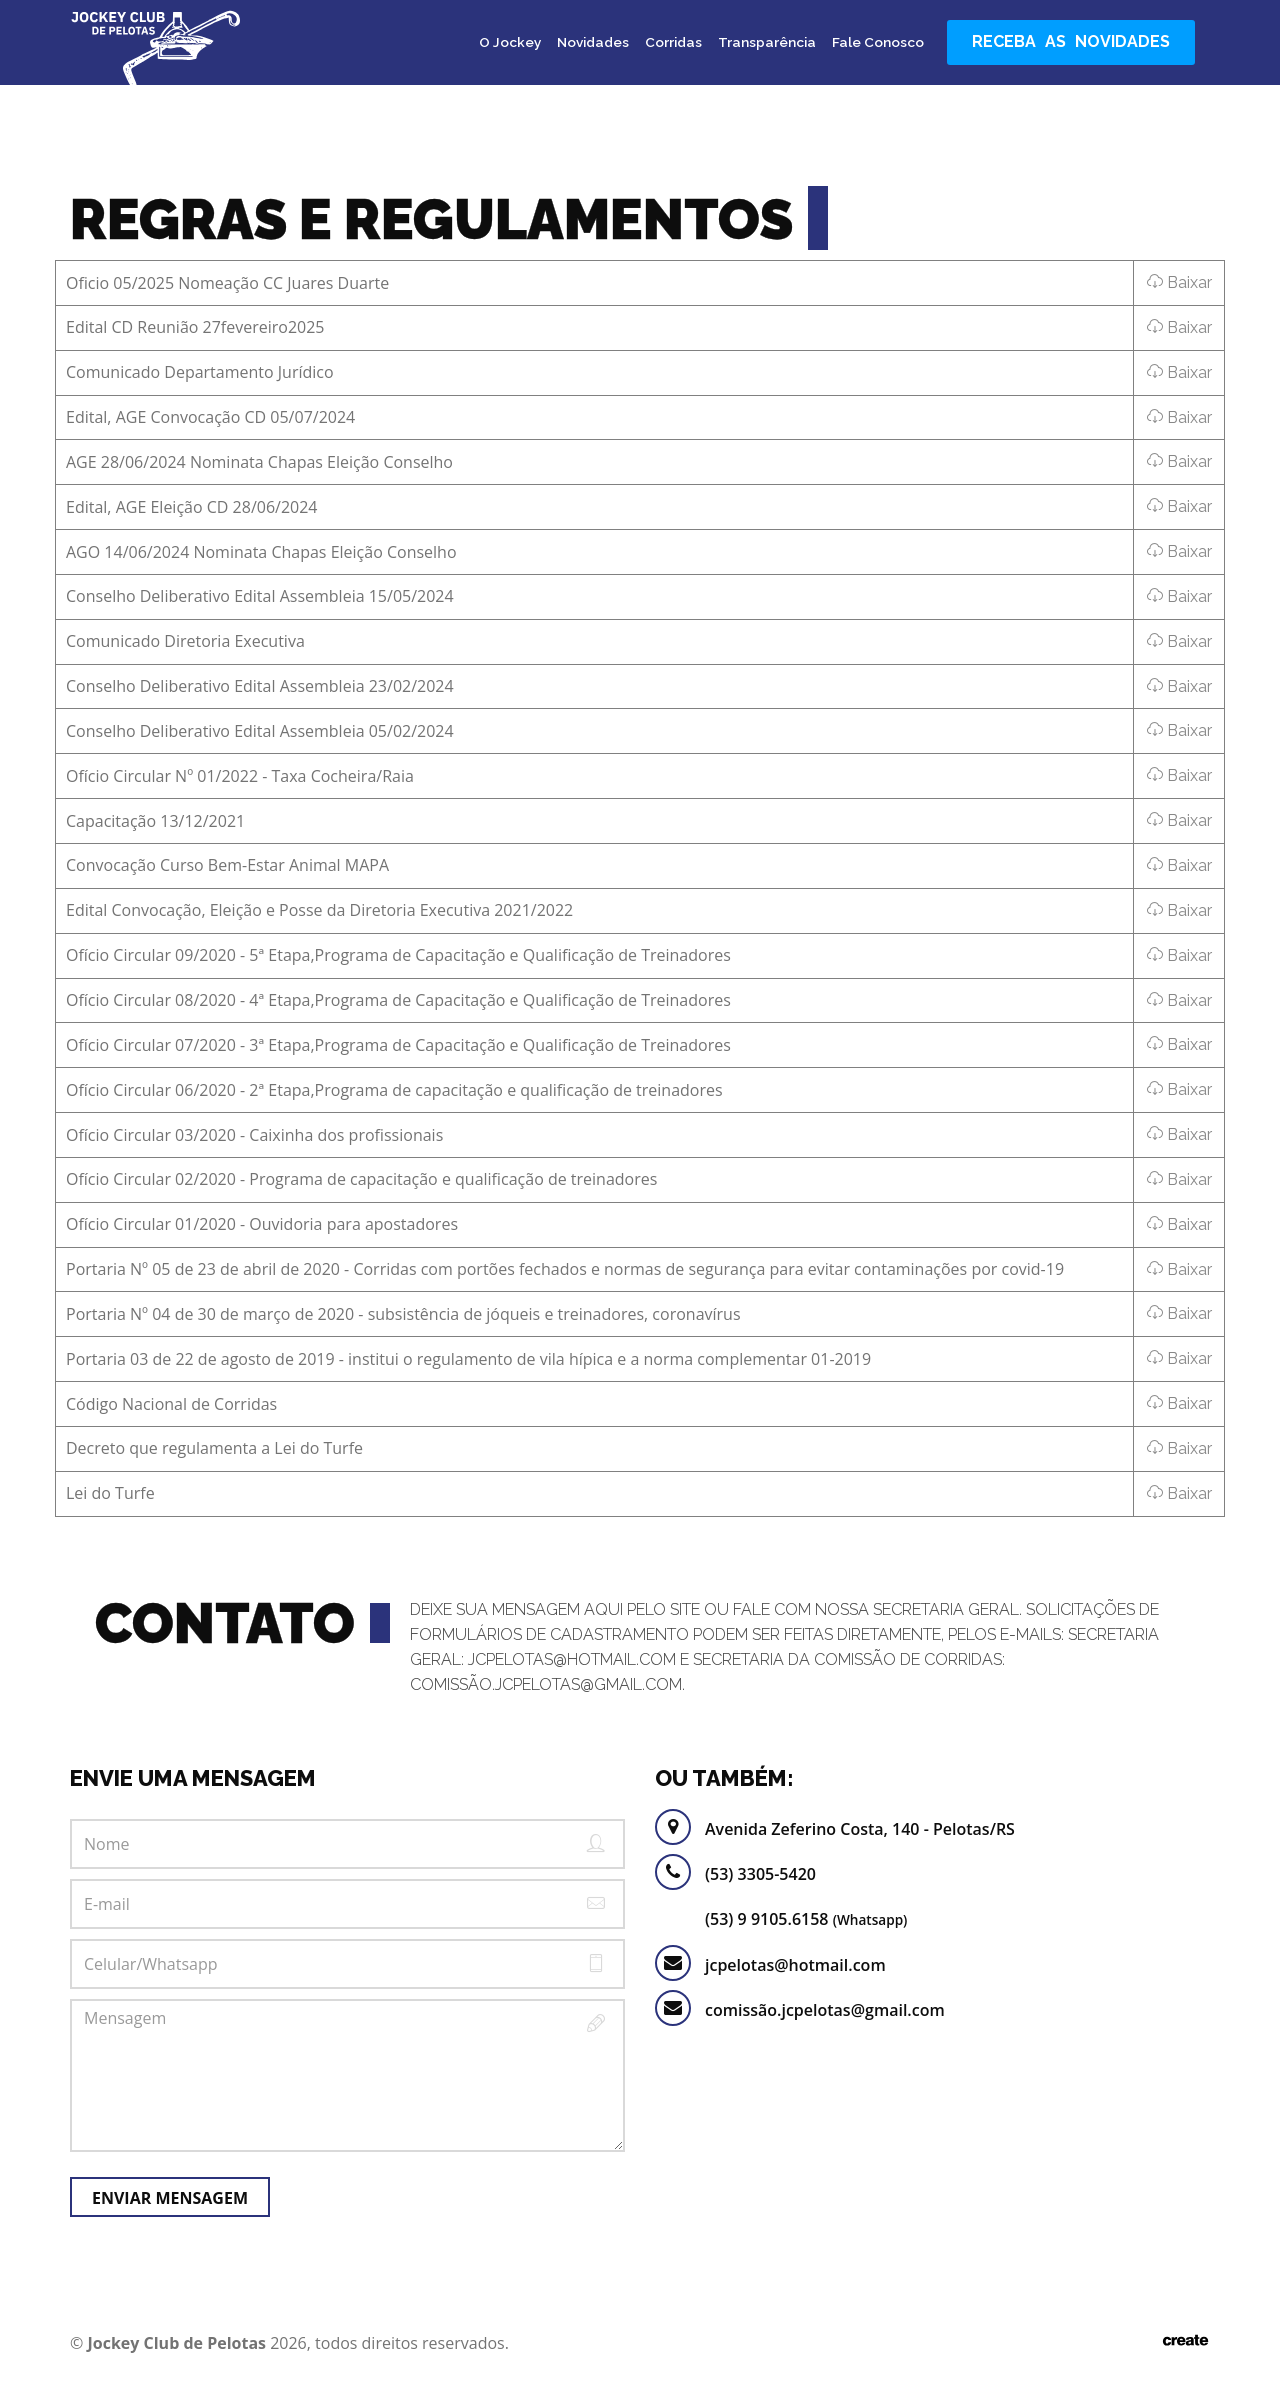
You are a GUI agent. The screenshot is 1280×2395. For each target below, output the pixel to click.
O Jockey (510, 42)
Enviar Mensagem (170, 2198)
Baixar (1179, 282)
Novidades (593, 42)
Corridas (673, 42)
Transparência (767, 42)
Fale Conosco (878, 42)
